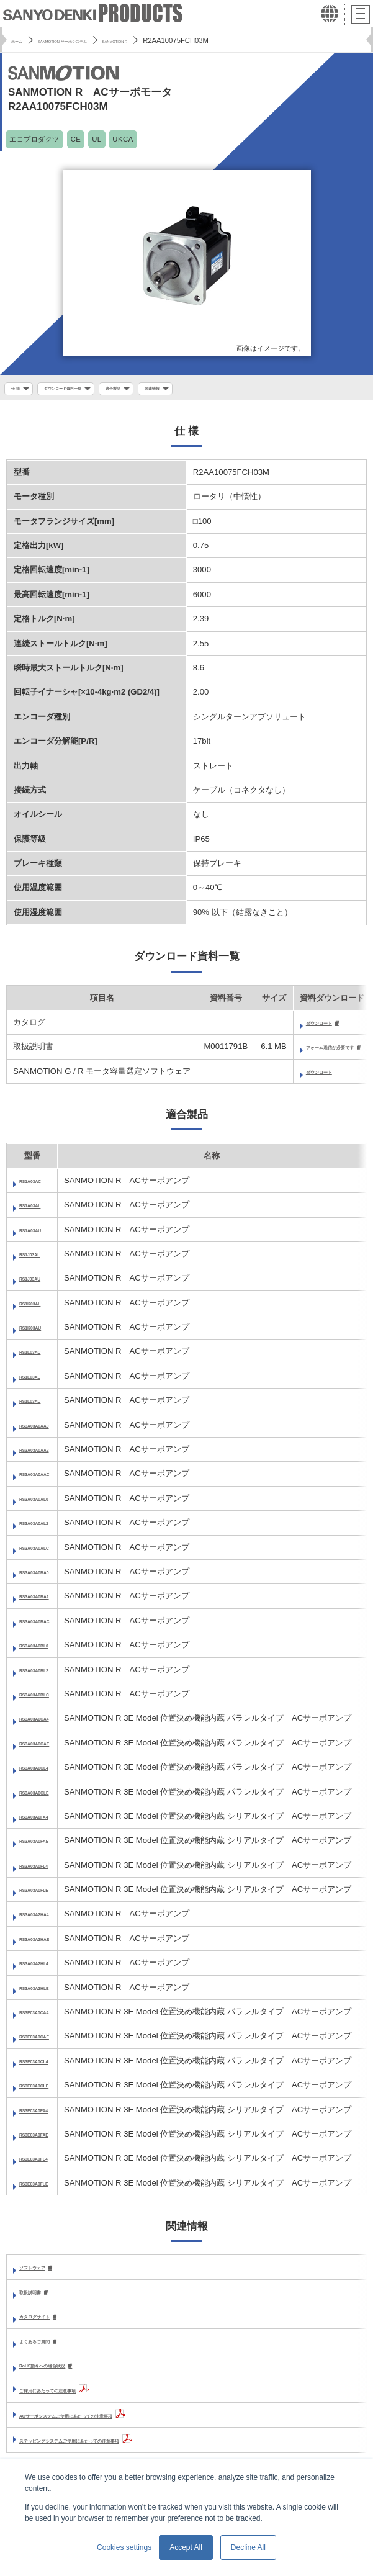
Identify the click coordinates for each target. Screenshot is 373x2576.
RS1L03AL (39, 1380)
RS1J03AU (39, 1283)
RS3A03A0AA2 (48, 1454)
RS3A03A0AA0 (48, 1429)
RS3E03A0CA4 (47, 2016)
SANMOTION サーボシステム (93, 40)
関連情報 (208, 390)
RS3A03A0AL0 (47, 1503)
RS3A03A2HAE (48, 1943)
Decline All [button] (248, 2547)
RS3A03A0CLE (48, 1796)
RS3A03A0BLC (48, 1698)
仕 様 (19, 390)
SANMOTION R (179, 40)
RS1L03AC (40, 1356)
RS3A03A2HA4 (48, 1919)
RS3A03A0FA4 (47, 1821)
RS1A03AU (40, 1234)
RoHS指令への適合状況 (62, 2372)
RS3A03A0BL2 (47, 1674)
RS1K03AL (40, 1307)
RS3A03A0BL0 (47, 1649)
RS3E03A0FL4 (46, 2163)
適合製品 (157, 390)
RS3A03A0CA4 (48, 1723)
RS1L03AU (40, 1405)
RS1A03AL (40, 1209)
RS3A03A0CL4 (47, 1772)
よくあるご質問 (47, 2348)
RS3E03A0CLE (47, 2089)
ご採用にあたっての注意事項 (71, 2398)
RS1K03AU (40, 1331)
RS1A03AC (40, 1185)
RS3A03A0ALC (48, 1552)
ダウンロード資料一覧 (85, 390)
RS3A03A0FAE (47, 1845)
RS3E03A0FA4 (47, 2114)
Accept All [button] (185, 2547)
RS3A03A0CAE (48, 1747)
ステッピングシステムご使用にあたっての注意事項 (112, 2447)
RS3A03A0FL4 (47, 1870)
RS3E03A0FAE (47, 2138)
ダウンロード (330, 1026)
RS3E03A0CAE (48, 2041)
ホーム (21, 40)
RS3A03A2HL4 (47, 1967)
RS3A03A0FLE (47, 1894)
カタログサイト (47, 2322)
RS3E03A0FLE (47, 2187)
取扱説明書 (39, 2297)
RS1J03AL (39, 1258)
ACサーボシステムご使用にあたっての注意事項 (105, 2423)
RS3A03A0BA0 (48, 1576)
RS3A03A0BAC (48, 1625)
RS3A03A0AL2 (47, 1527)
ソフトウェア (43, 2272)
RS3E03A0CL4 (47, 2065)
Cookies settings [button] (124, 2547)
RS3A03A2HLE (48, 1992)
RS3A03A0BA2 (48, 1601)
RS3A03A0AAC (48, 1479)
